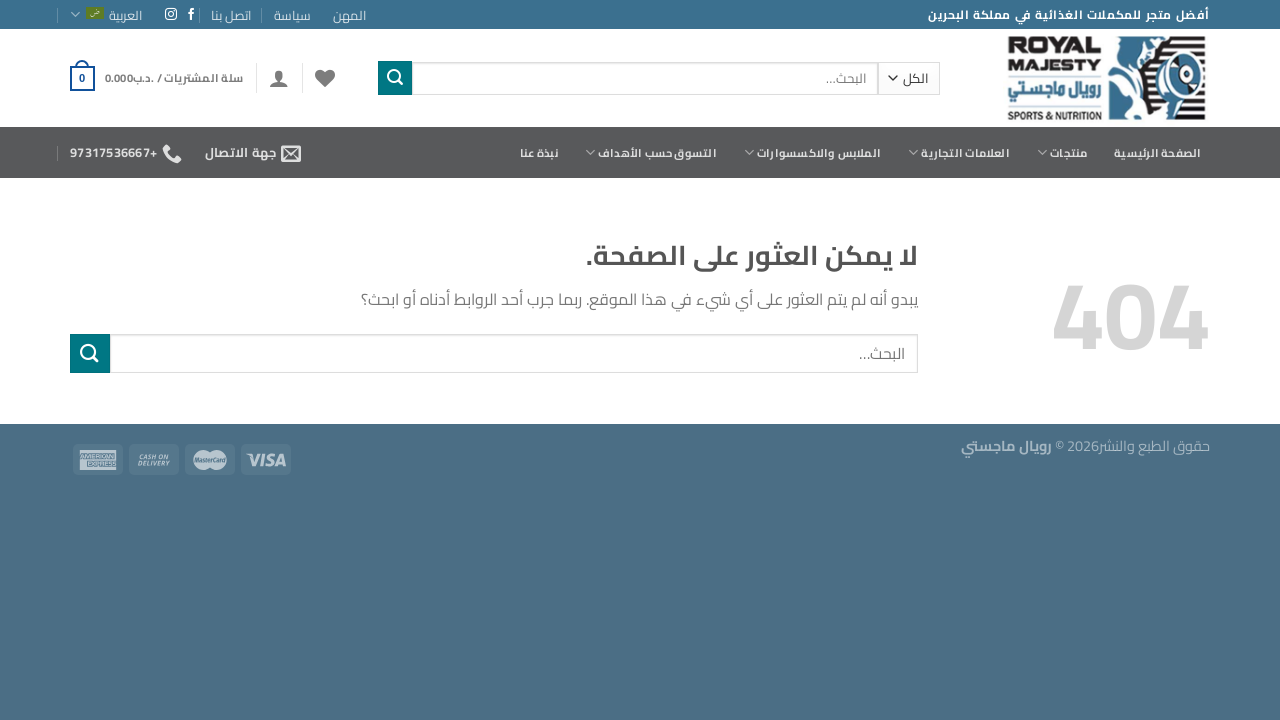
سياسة (292, 15)
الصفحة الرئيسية (1157, 152)
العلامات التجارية (959, 152)
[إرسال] (395, 78)
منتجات (1062, 152)
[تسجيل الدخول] (279, 78)
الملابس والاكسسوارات (812, 152)
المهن (349, 15)
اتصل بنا (231, 15)
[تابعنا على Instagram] (171, 15)
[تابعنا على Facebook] (191, 15)
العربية (106, 15)
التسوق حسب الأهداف (651, 152)
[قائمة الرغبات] (325, 78)
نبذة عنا (539, 152)
